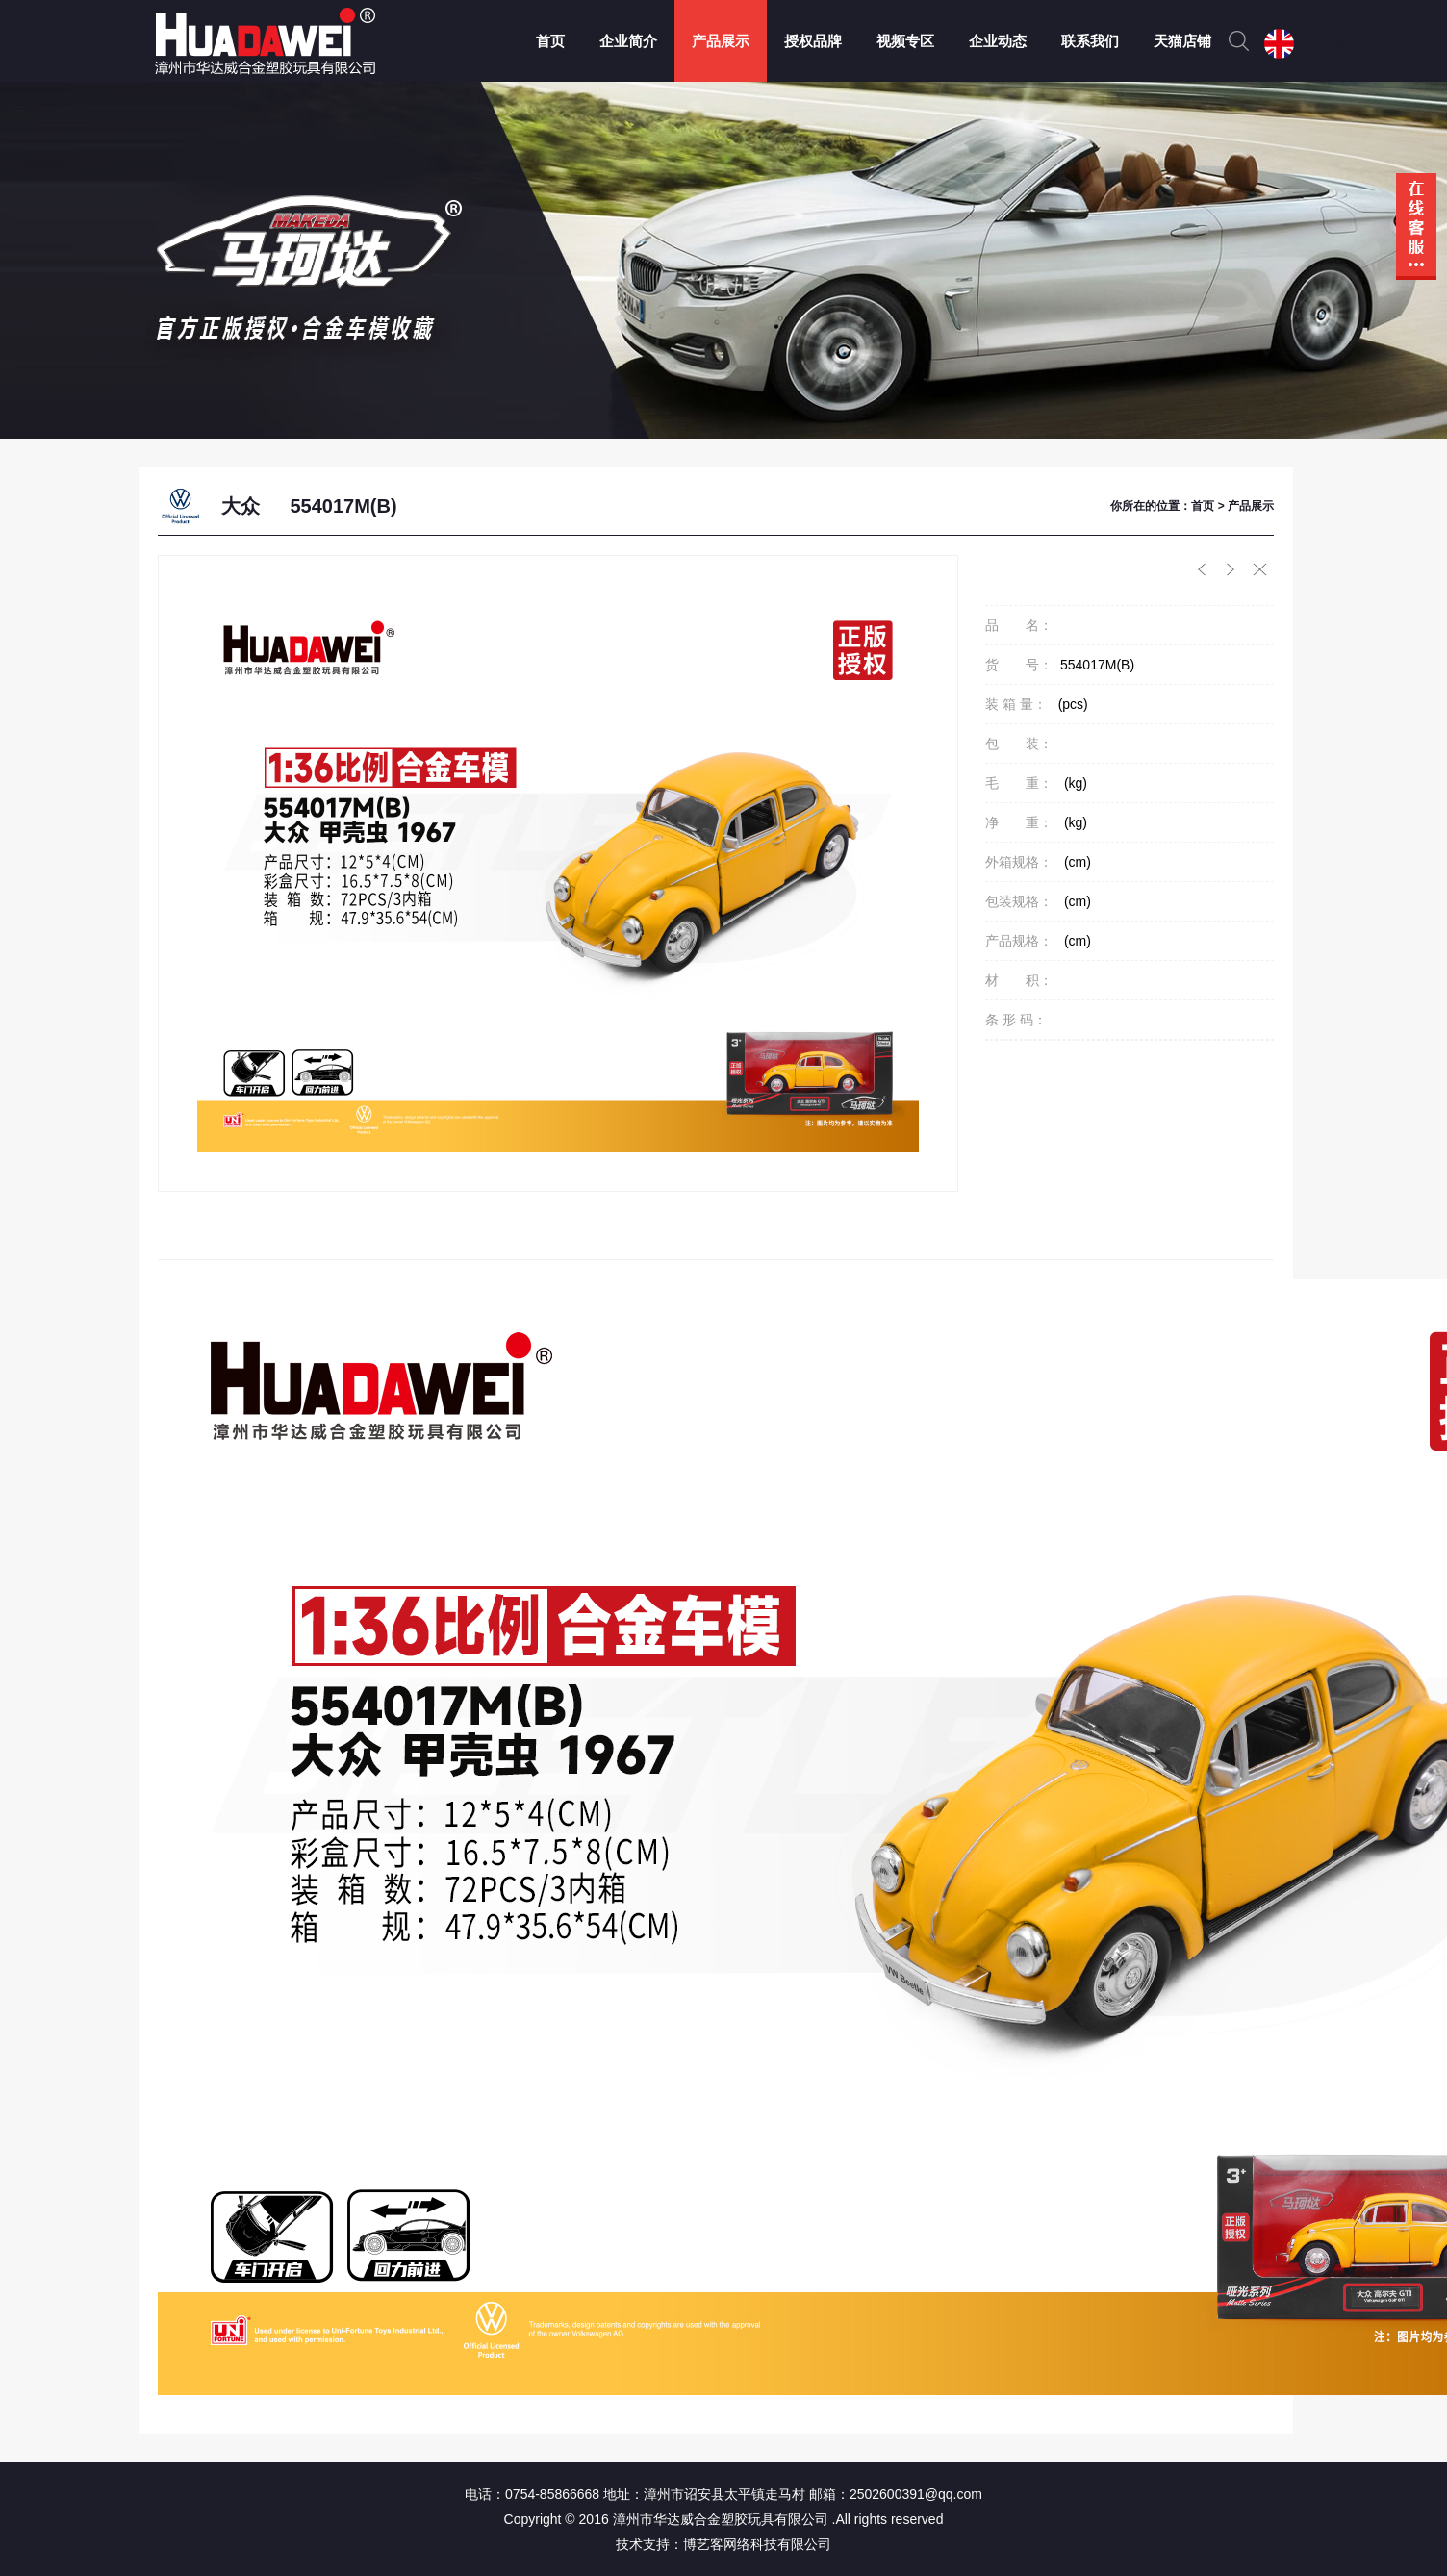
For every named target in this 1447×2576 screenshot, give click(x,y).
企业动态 (998, 41)
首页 (550, 41)
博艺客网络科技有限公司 (757, 2544)
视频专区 (905, 41)
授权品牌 (813, 41)
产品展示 (720, 41)
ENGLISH (1323, 43)
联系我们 (1090, 41)
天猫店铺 (1182, 41)
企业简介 (628, 41)
